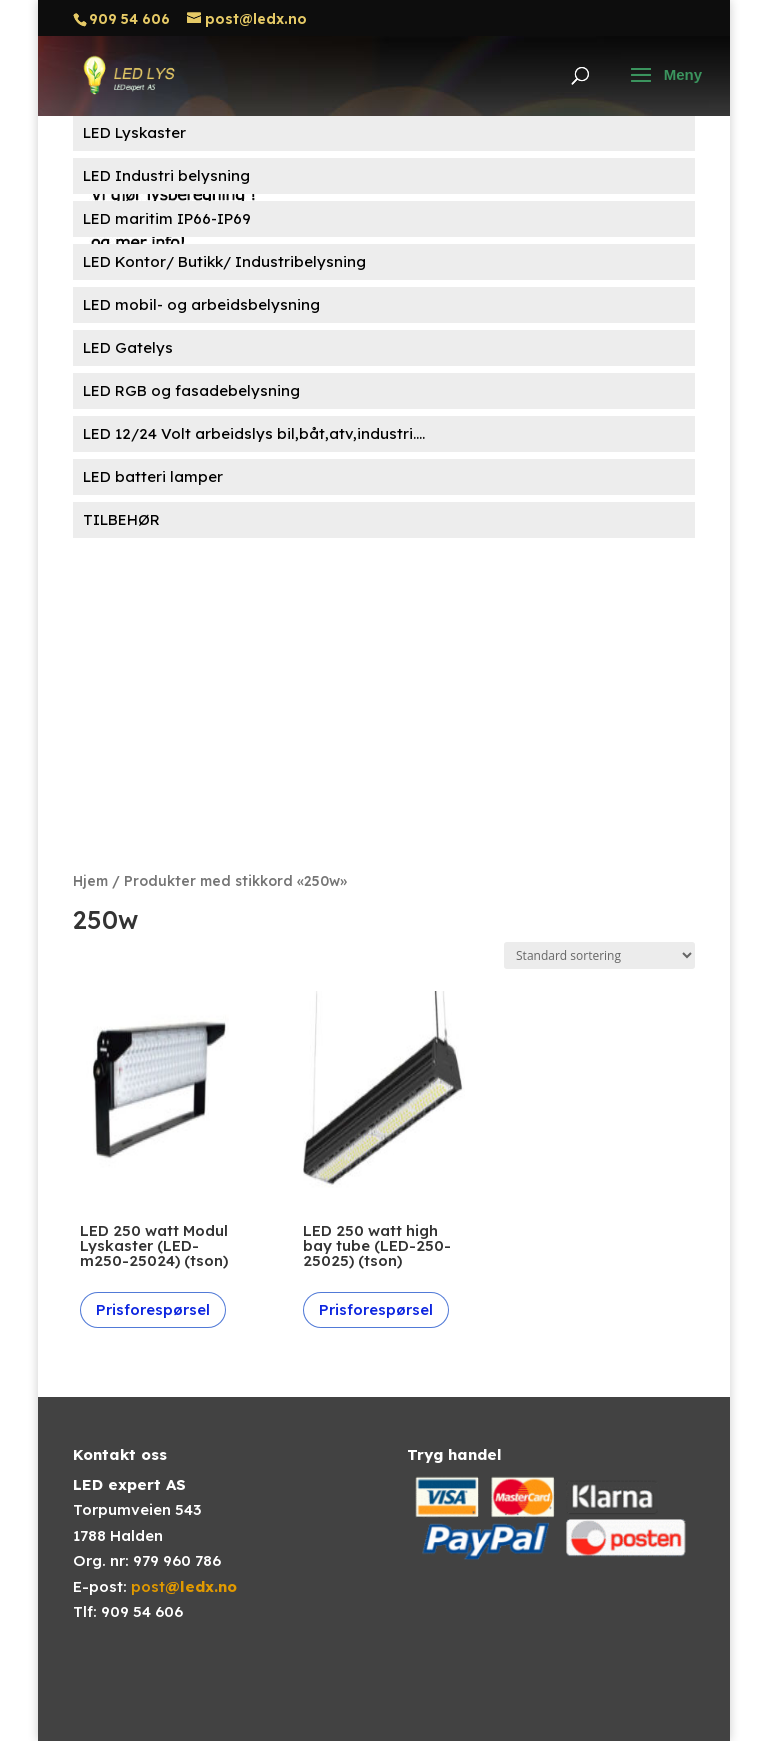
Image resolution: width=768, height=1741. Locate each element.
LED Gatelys (128, 347)
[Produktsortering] (599, 955)
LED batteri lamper (153, 476)
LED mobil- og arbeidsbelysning (201, 304)
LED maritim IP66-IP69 (167, 218)
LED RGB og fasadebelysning (191, 390)
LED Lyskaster (134, 132)
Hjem (90, 880)
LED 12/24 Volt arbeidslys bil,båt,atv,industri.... (254, 433)
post (184, 1586)
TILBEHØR (121, 519)
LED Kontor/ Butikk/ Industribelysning (224, 261)
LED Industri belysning (166, 175)
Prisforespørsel (153, 1309)
